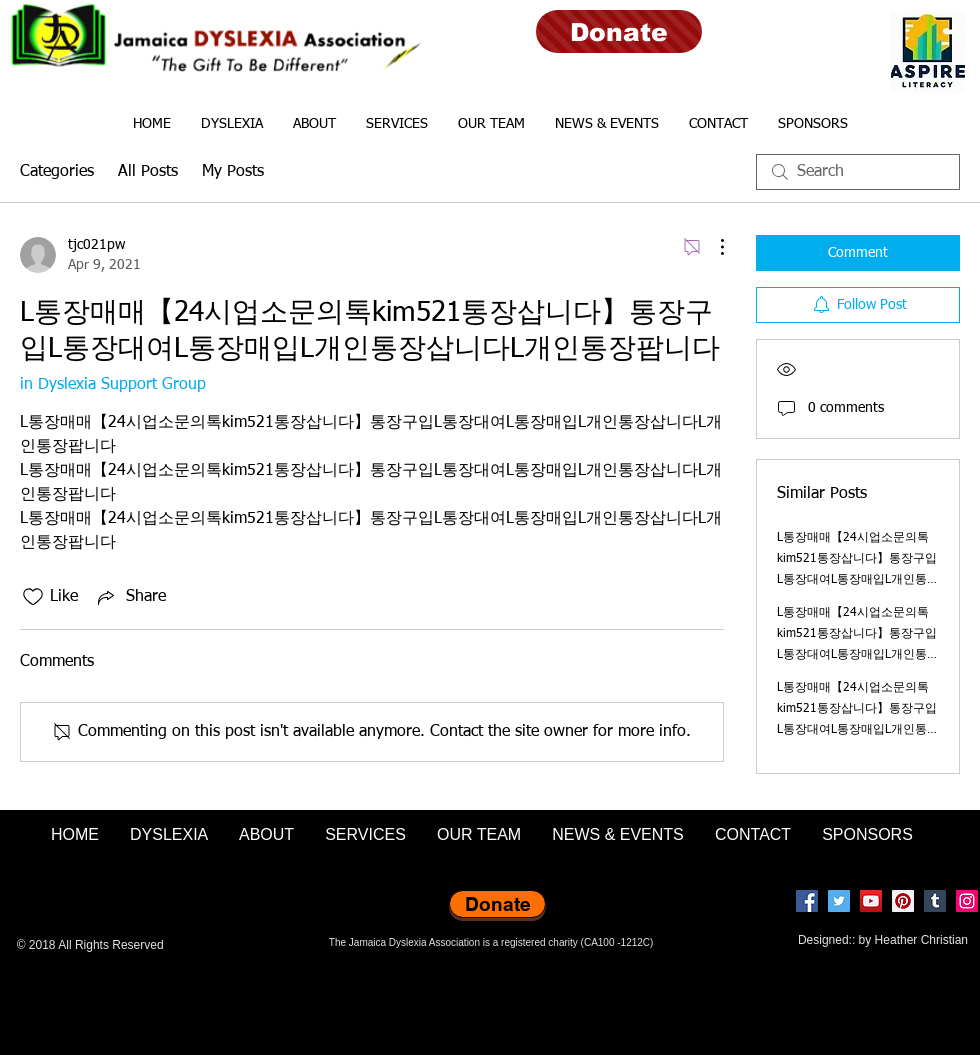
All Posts (148, 172)
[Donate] (619, 31)
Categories (57, 172)
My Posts (233, 172)
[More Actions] (712, 247)
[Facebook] (807, 901)
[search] (858, 172)
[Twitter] (839, 901)
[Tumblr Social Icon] (935, 901)
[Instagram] (967, 901)
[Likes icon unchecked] (33, 597)
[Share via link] (130, 597)
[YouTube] (871, 901)
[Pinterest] (903, 901)
